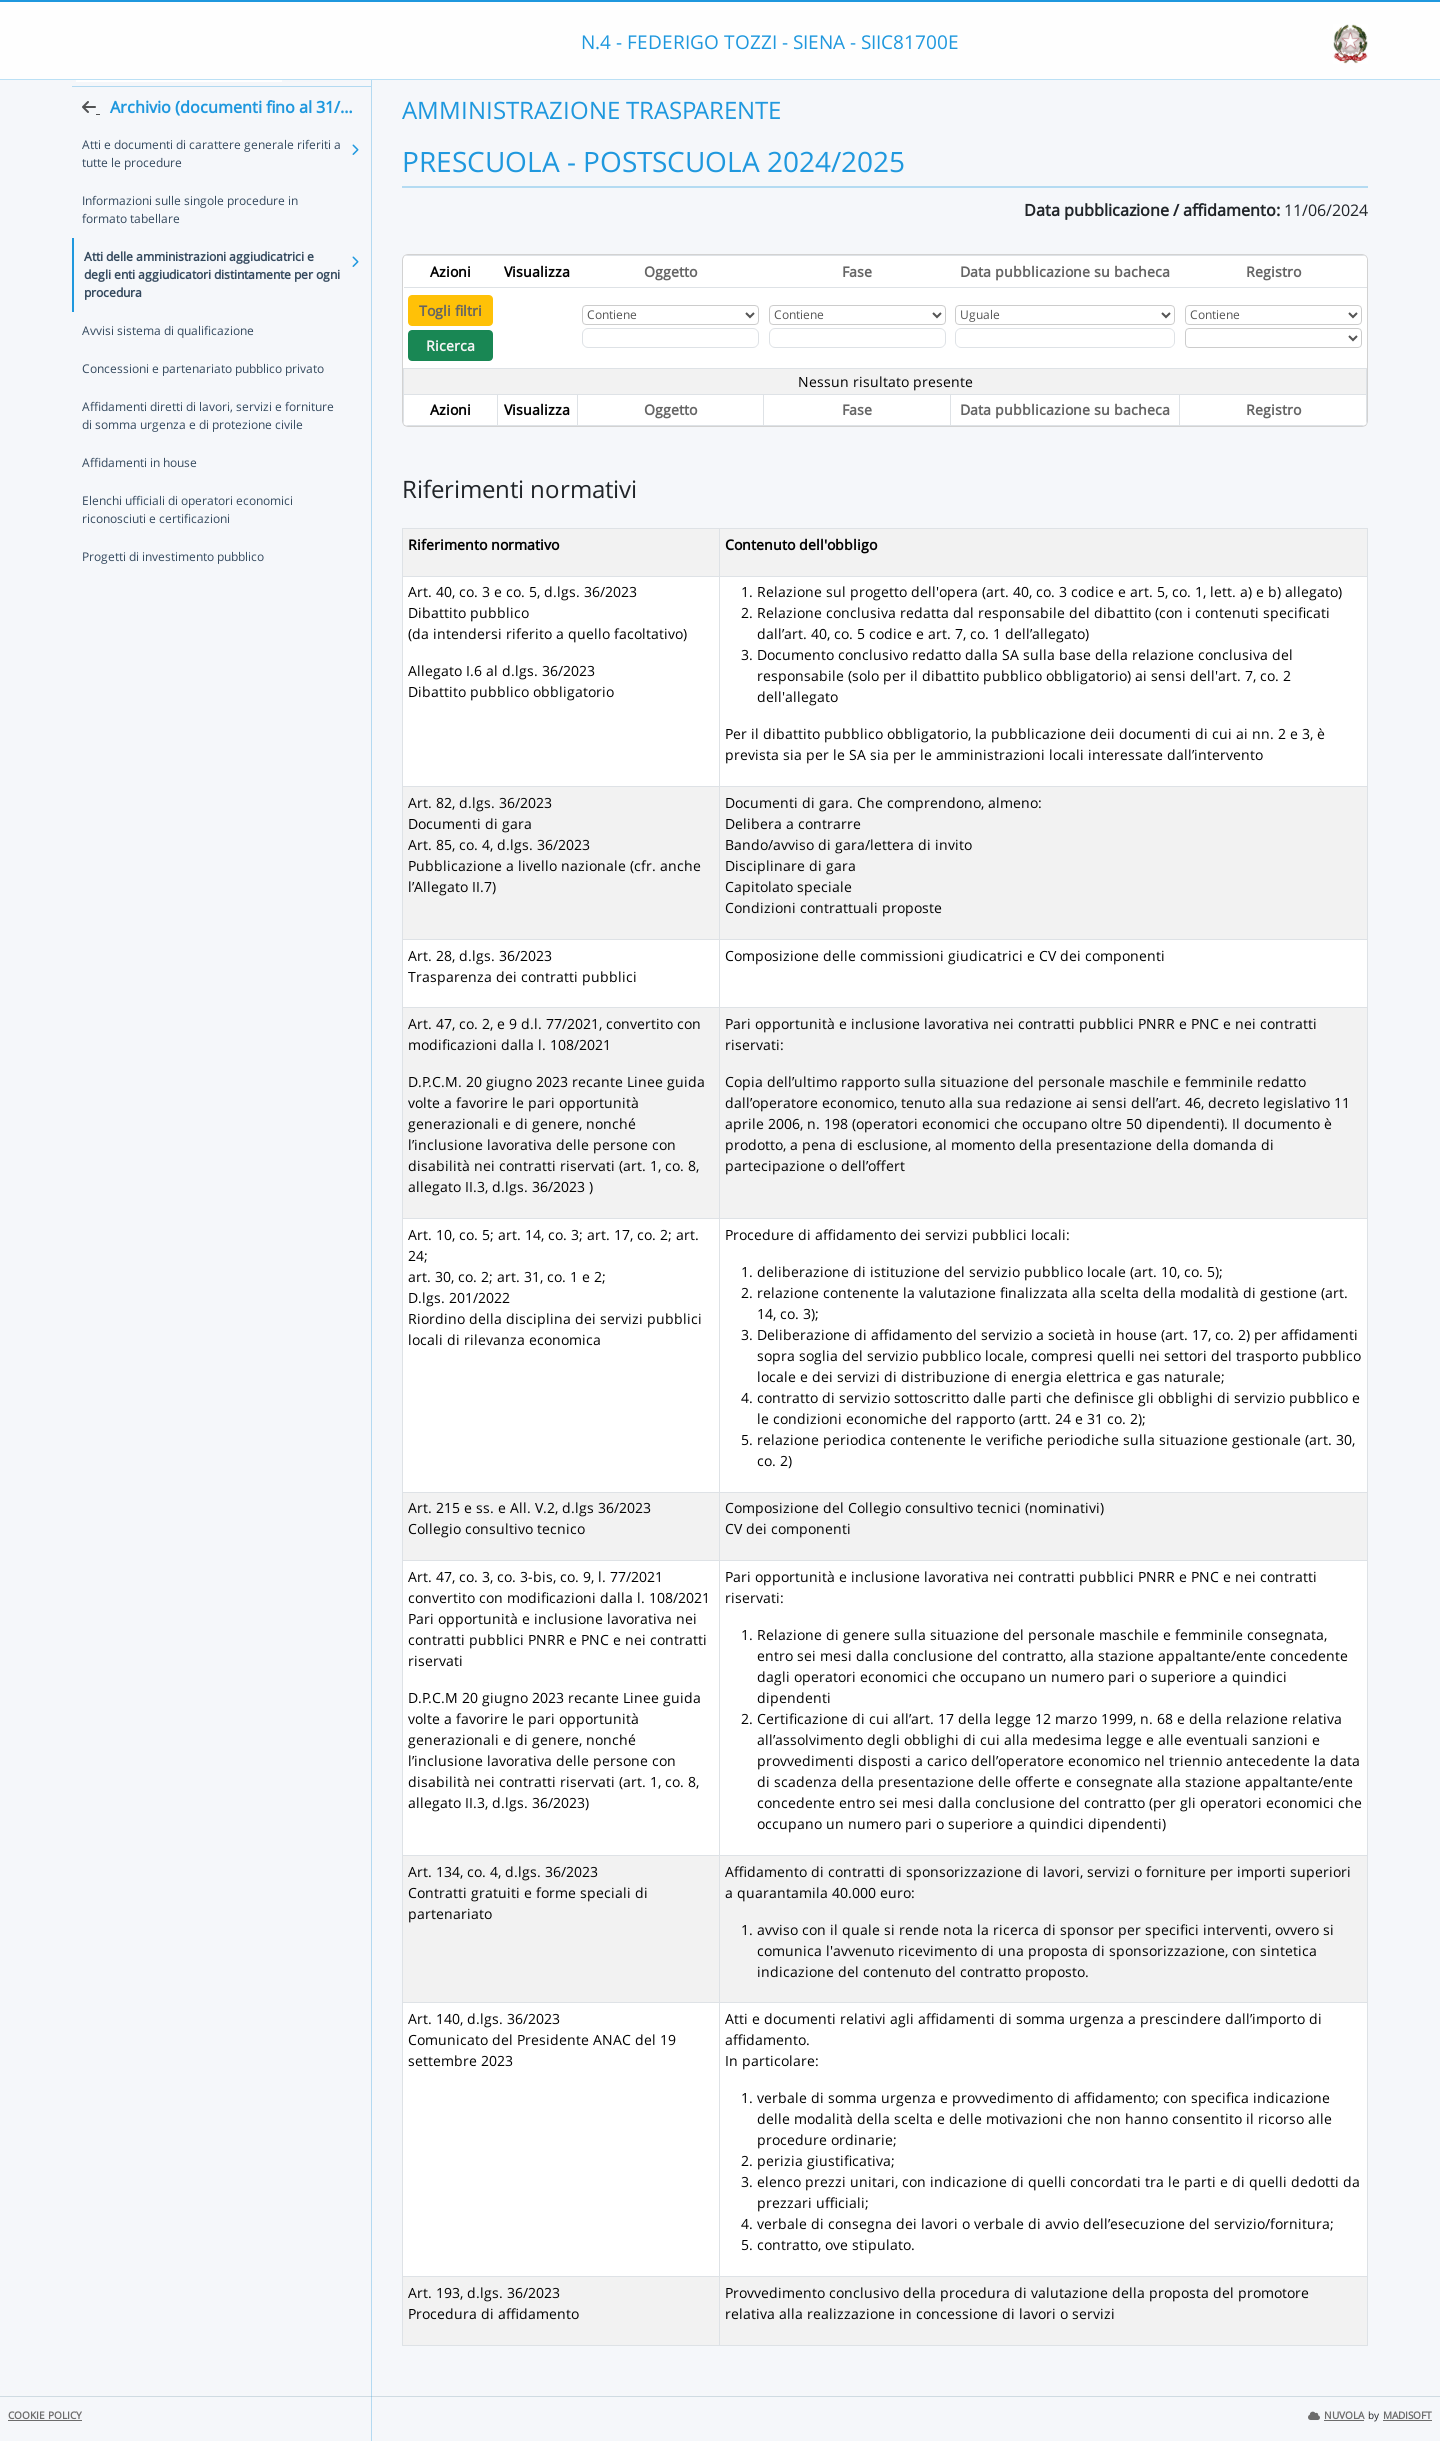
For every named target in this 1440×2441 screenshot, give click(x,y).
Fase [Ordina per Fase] (857, 271)
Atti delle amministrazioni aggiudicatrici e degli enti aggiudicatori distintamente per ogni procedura (212, 308)
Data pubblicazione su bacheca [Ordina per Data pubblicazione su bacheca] (1065, 271)
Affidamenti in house (139, 496)
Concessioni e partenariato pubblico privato (203, 402)
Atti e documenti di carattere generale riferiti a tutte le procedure (211, 187)
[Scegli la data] (1065, 338)
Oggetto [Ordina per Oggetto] (670, 271)
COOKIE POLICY (45, 2415)
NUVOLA (1336, 2415)
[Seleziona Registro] (1273, 338)
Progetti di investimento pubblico (173, 590)
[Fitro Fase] (857, 338)
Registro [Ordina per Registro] (1273, 271)
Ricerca (450, 345)
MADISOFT (1407, 2415)
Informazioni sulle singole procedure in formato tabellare (190, 243)
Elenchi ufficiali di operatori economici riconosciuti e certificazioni (187, 543)
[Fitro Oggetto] (670, 338)
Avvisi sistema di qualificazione (168, 364)
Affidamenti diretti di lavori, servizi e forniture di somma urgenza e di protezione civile (208, 449)
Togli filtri (450, 310)
